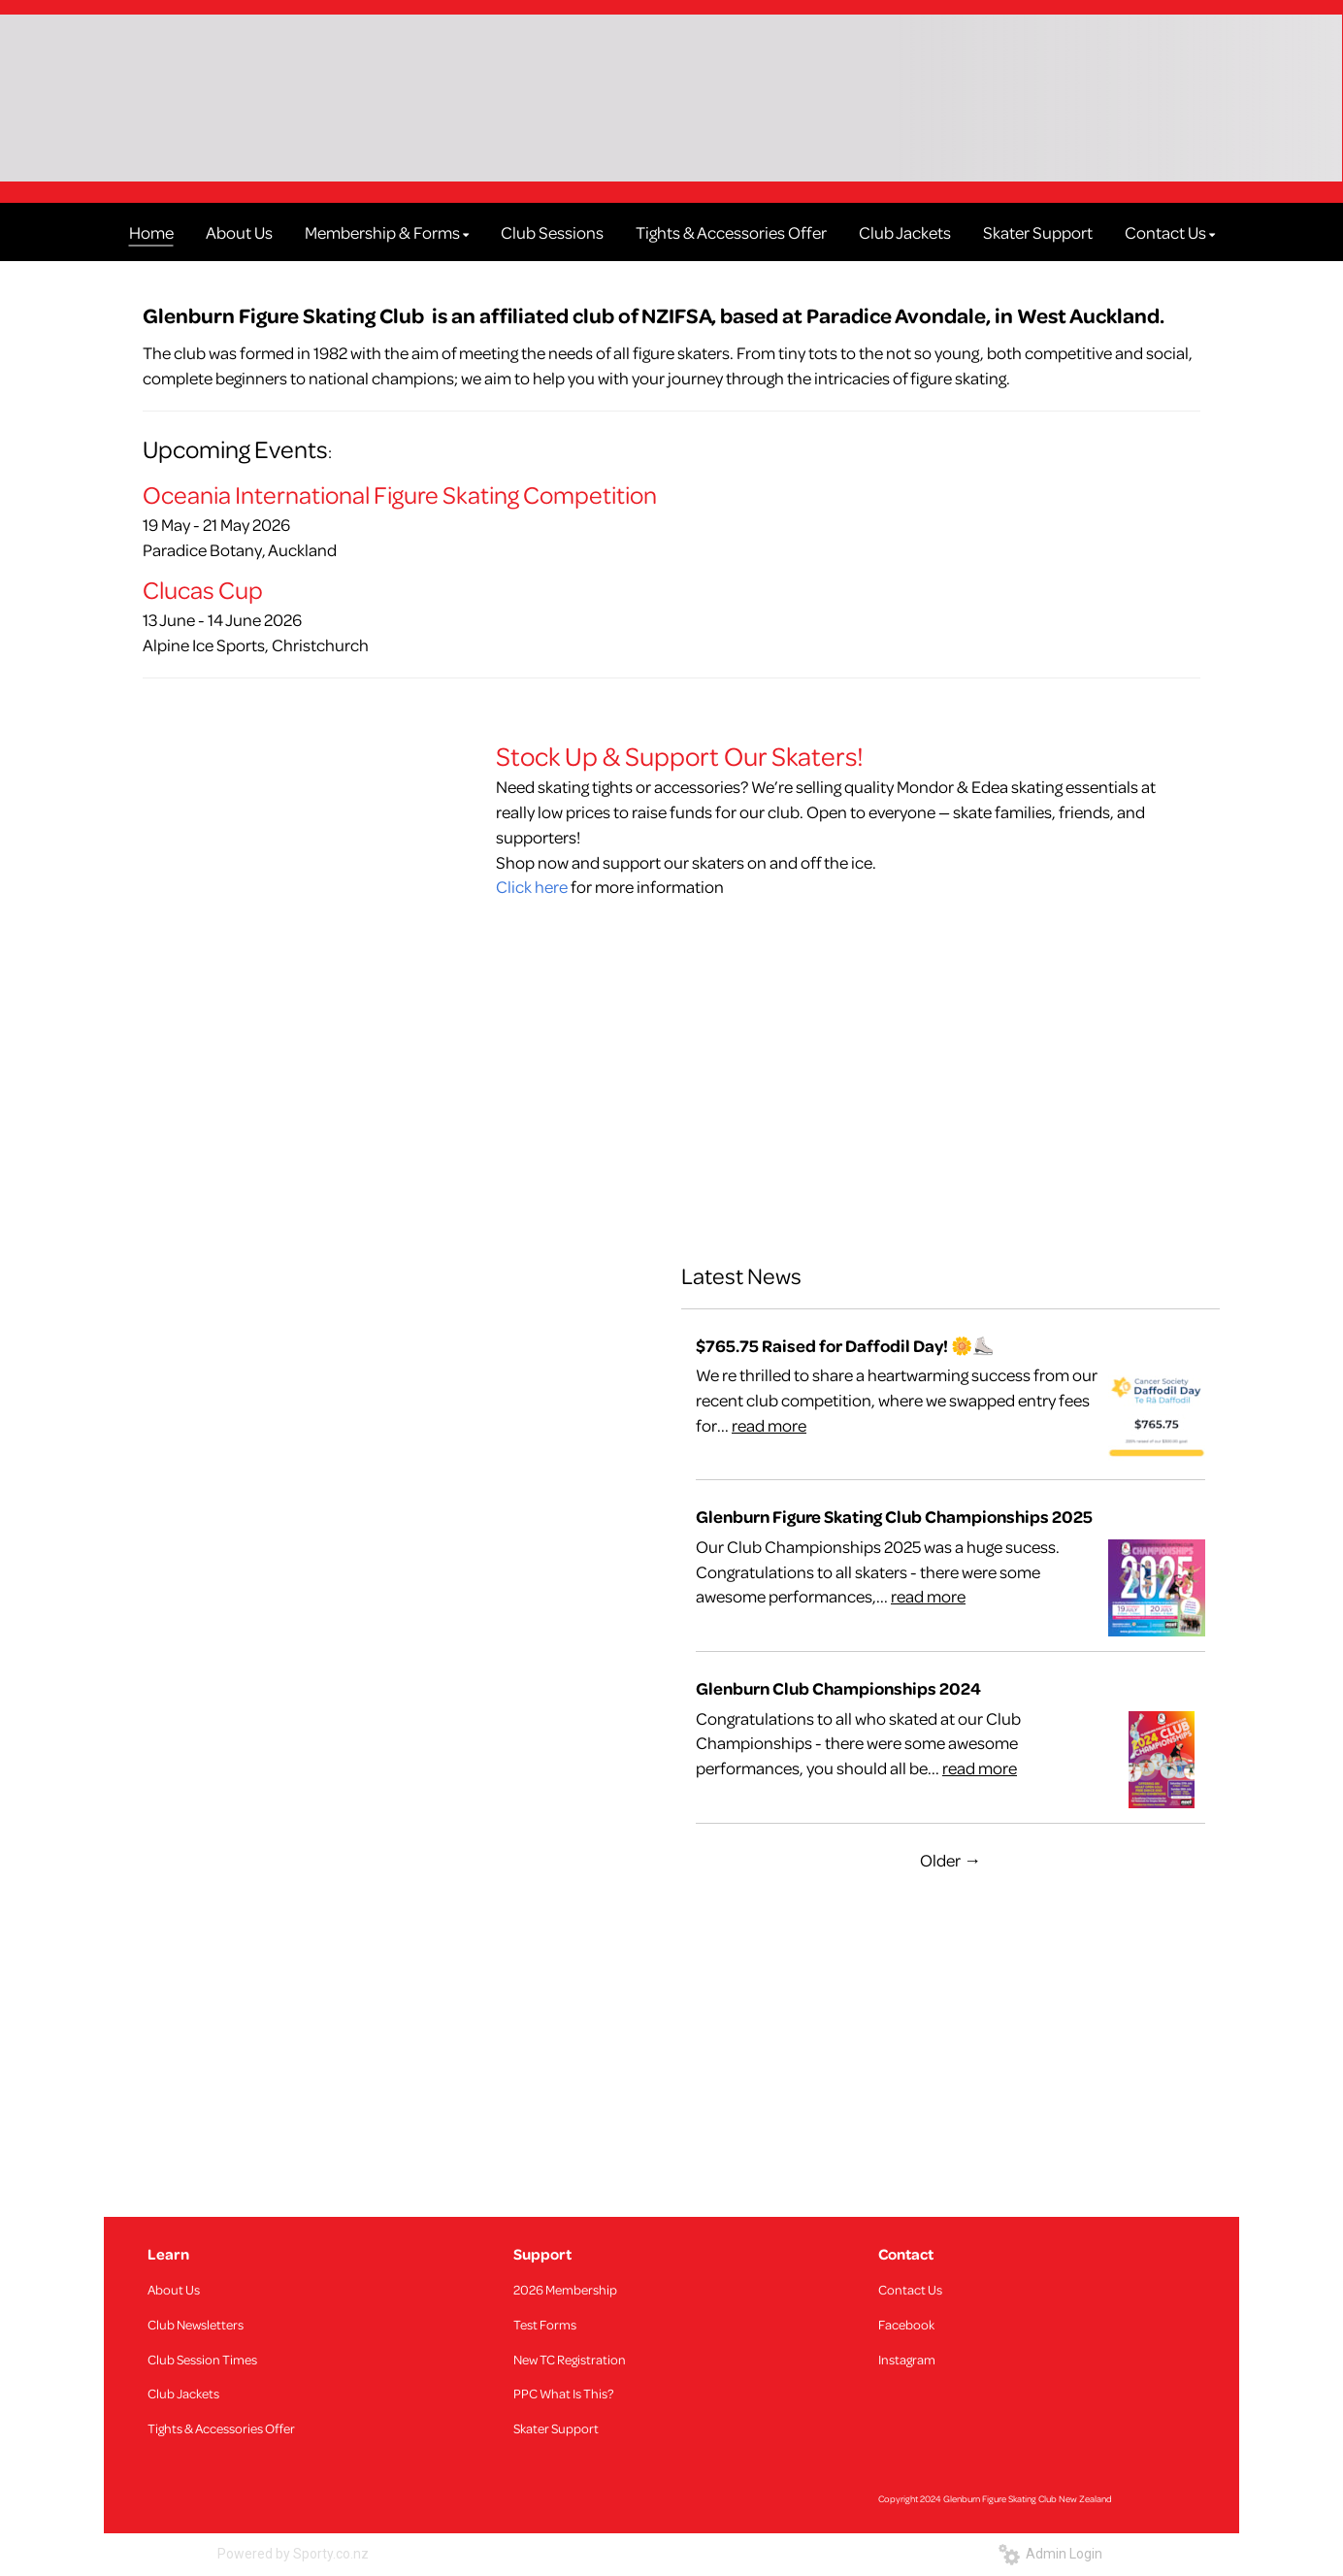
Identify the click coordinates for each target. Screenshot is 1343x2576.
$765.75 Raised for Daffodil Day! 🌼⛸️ (845, 1346)
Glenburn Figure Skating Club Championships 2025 (894, 1516)
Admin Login (1050, 2553)
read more (769, 1425)
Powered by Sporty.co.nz (293, 2553)
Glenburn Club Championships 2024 (838, 1688)
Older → (950, 1859)
